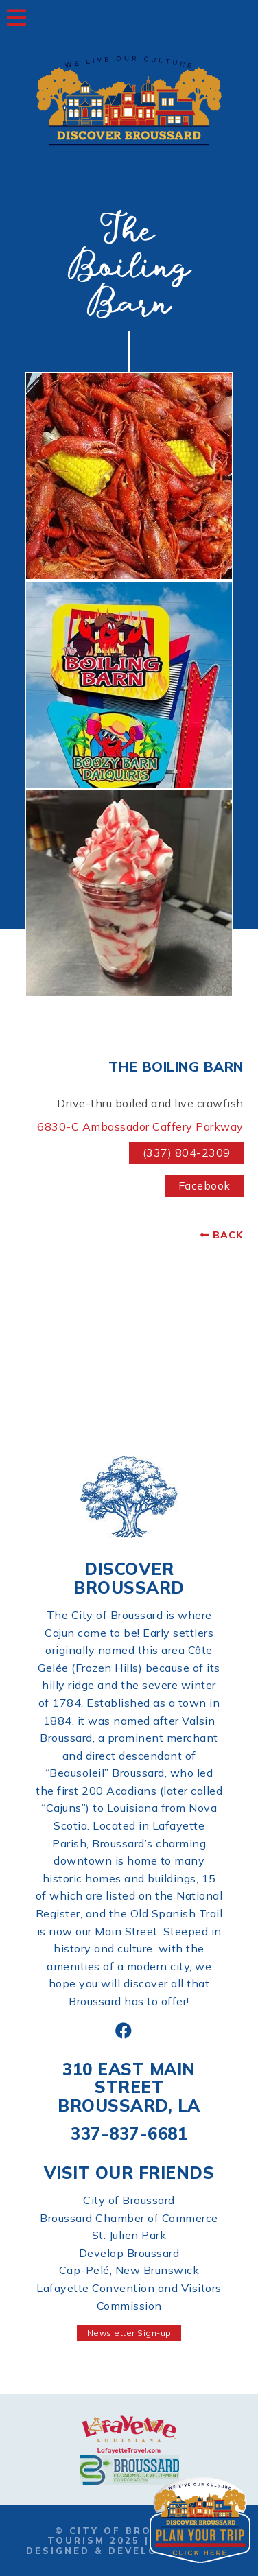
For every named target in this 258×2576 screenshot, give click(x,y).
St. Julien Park (129, 2235)
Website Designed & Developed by (129, 2545)
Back (228, 1235)
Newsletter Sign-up (129, 2333)
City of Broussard (129, 2200)
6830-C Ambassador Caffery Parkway (140, 1126)
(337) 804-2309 (187, 1152)
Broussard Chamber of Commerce (129, 2218)
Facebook (204, 1185)
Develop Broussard (129, 2253)
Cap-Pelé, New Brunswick (129, 2270)
